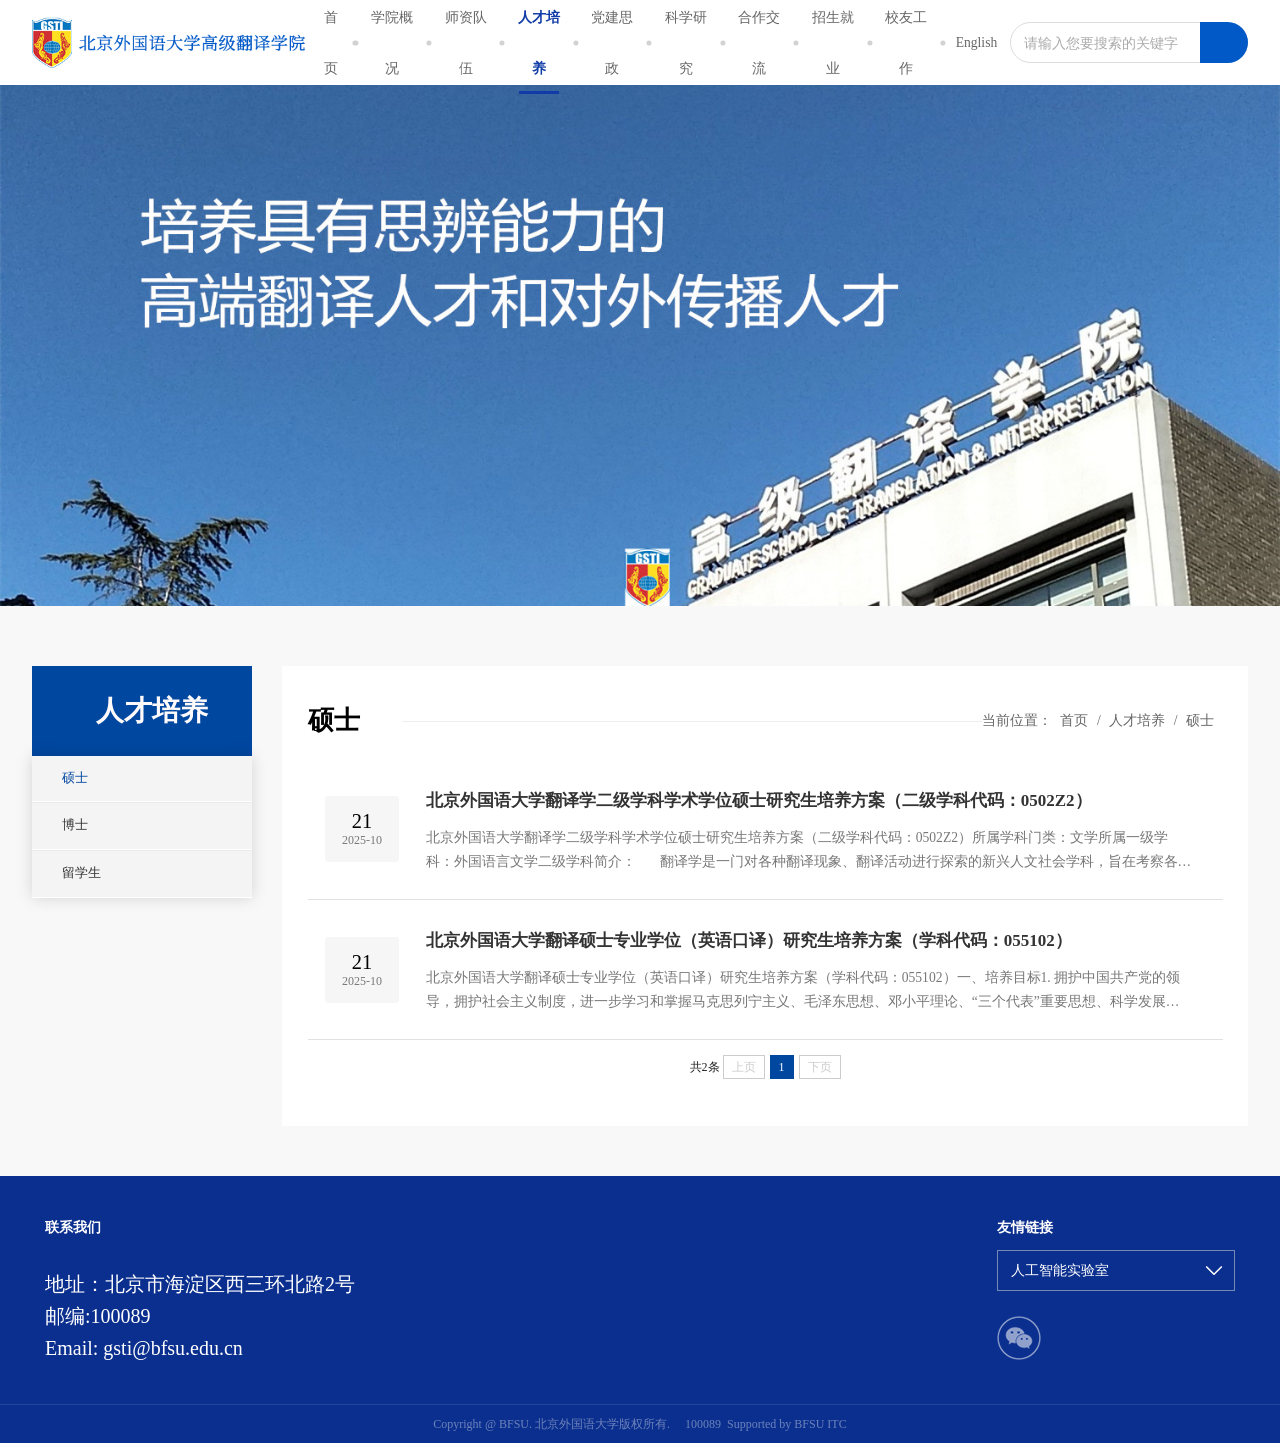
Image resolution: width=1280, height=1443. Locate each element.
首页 (1074, 720)
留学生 (81, 873)
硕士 (75, 778)
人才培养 (1137, 720)
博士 (75, 825)
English (977, 42)
